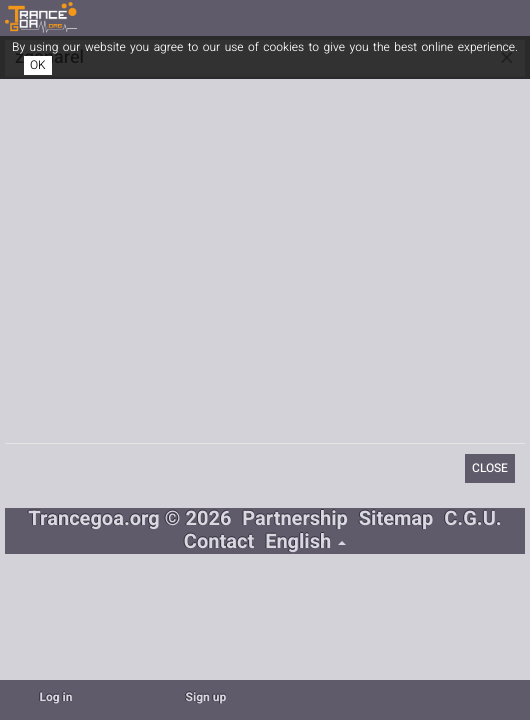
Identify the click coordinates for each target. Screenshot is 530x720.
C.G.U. (472, 519)
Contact (219, 542)
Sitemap (396, 519)
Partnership (295, 519)
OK (38, 65)
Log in (55, 698)
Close (490, 468)
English (305, 542)
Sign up (206, 698)
